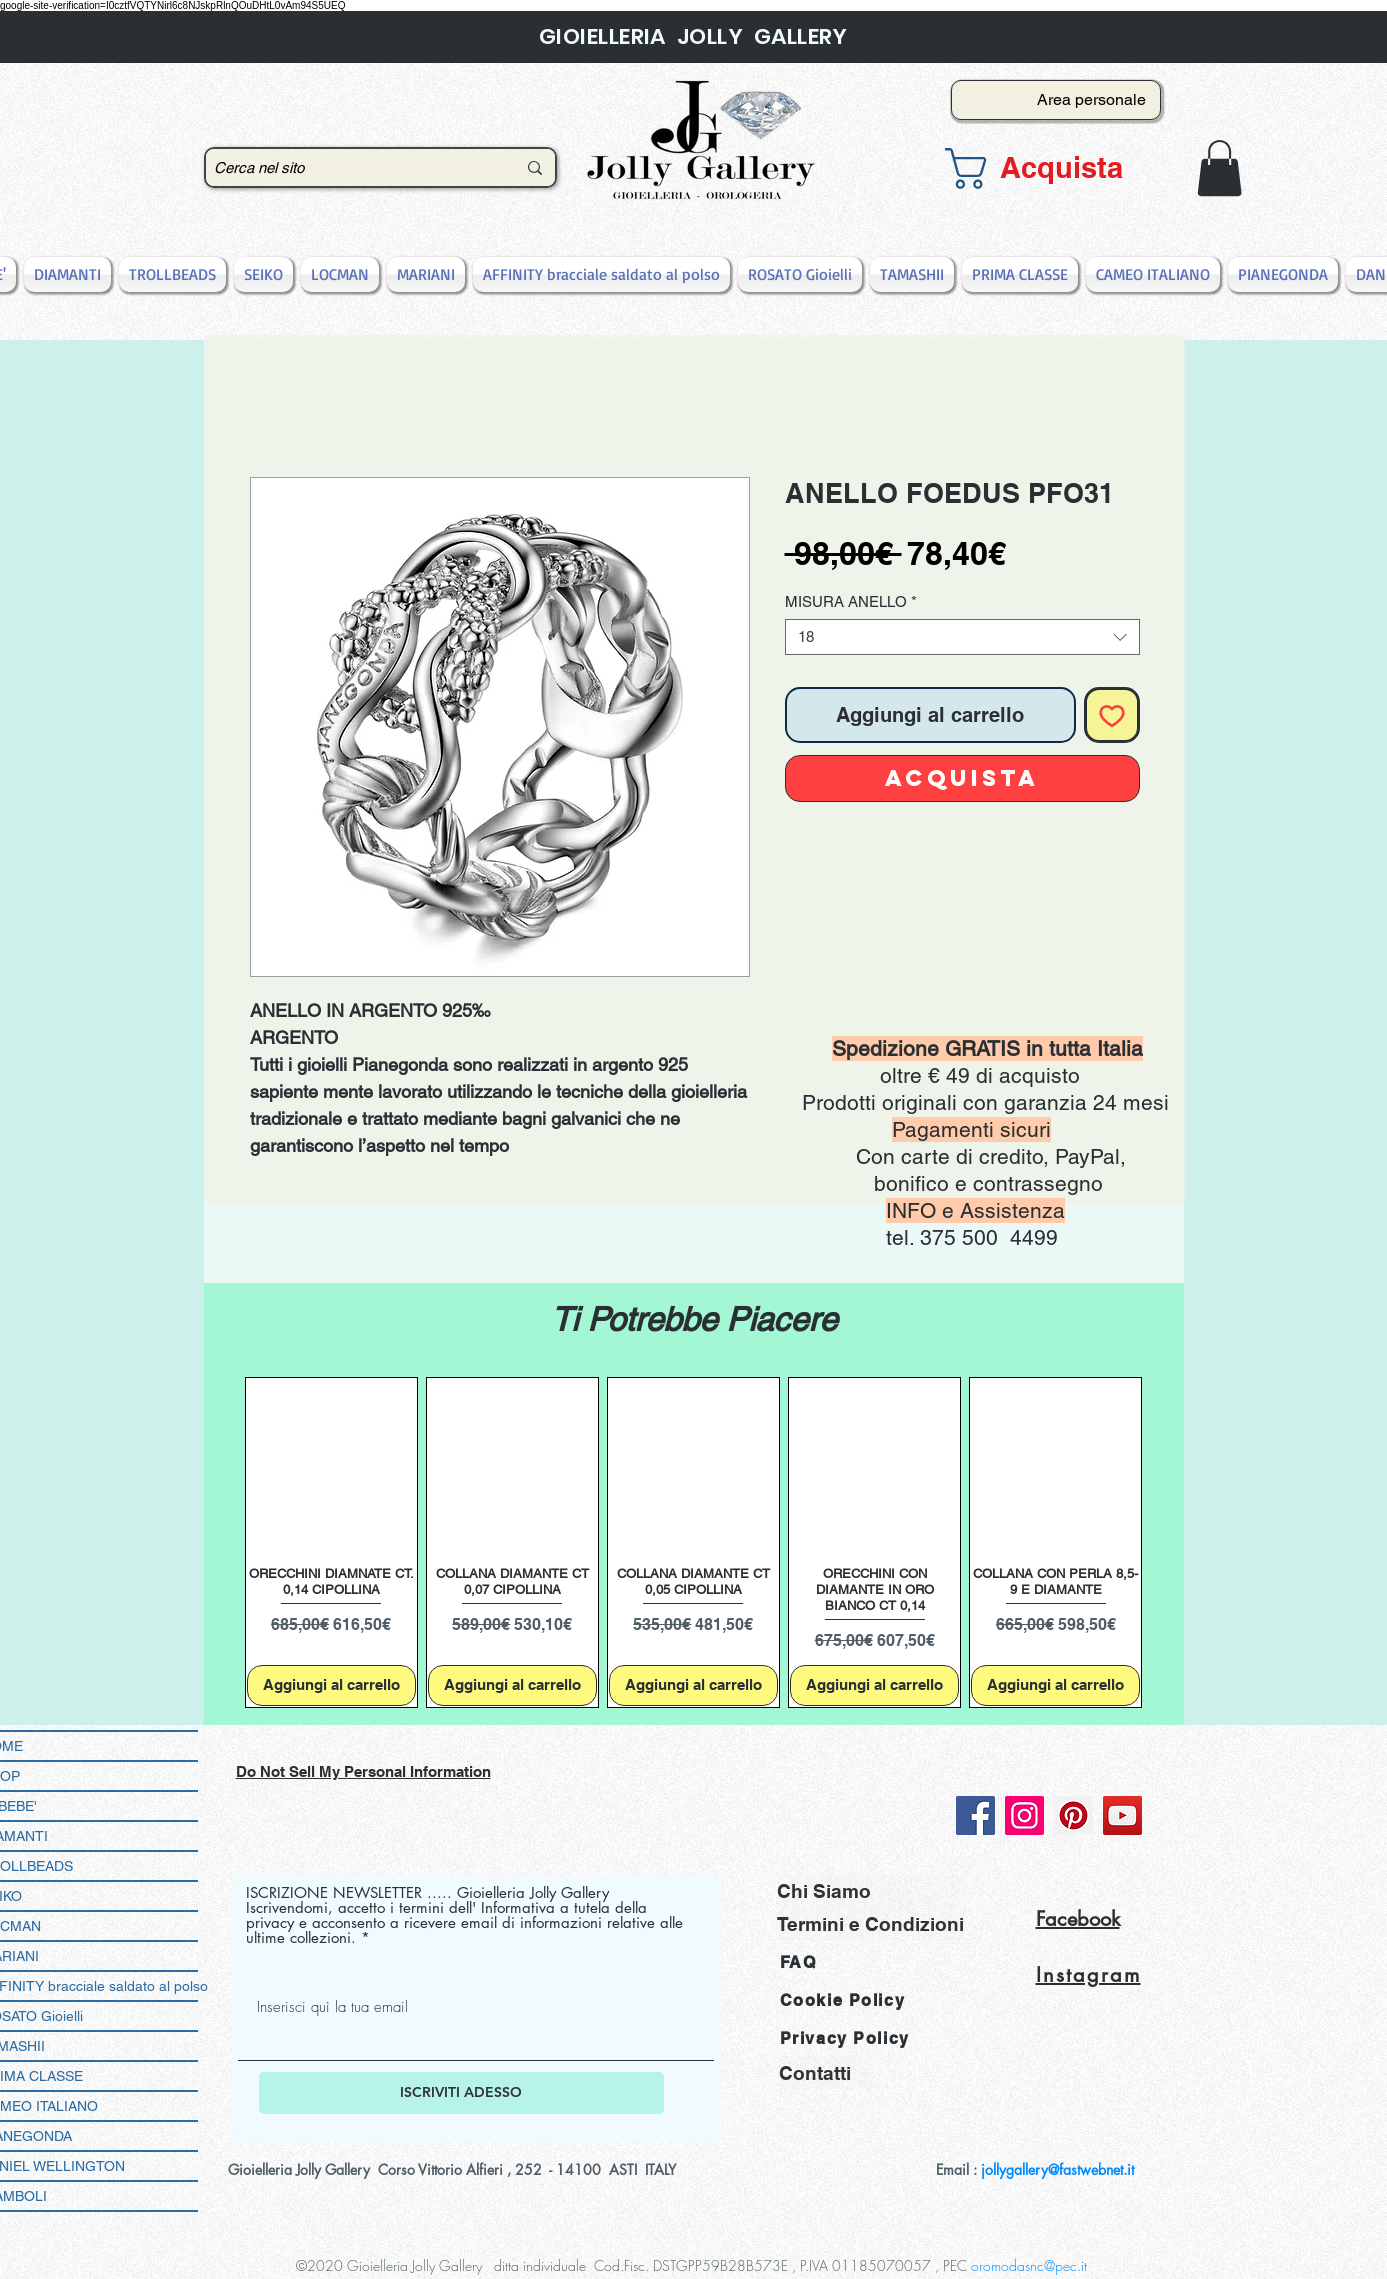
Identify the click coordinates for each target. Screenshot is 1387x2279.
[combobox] (962, 637)
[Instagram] (1024, 1815)
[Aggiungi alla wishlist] (1112, 715)
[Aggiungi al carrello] (331, 1685)
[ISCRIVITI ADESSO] (461, 2093)
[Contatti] (826, 2072)
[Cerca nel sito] (350, 167)
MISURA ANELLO (851, 601)
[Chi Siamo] (868, 1891)
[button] (1050, 168)
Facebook (1078, 1919)
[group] (694, 1542)
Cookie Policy (843, 2000)
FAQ (798, 1962)
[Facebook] (975, 1815)
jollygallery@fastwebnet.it (1057, 2169)
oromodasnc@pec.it (1029, 2265)
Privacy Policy (845, 2038)
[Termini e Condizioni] (870, 1924)
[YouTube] (1122, 1815)
